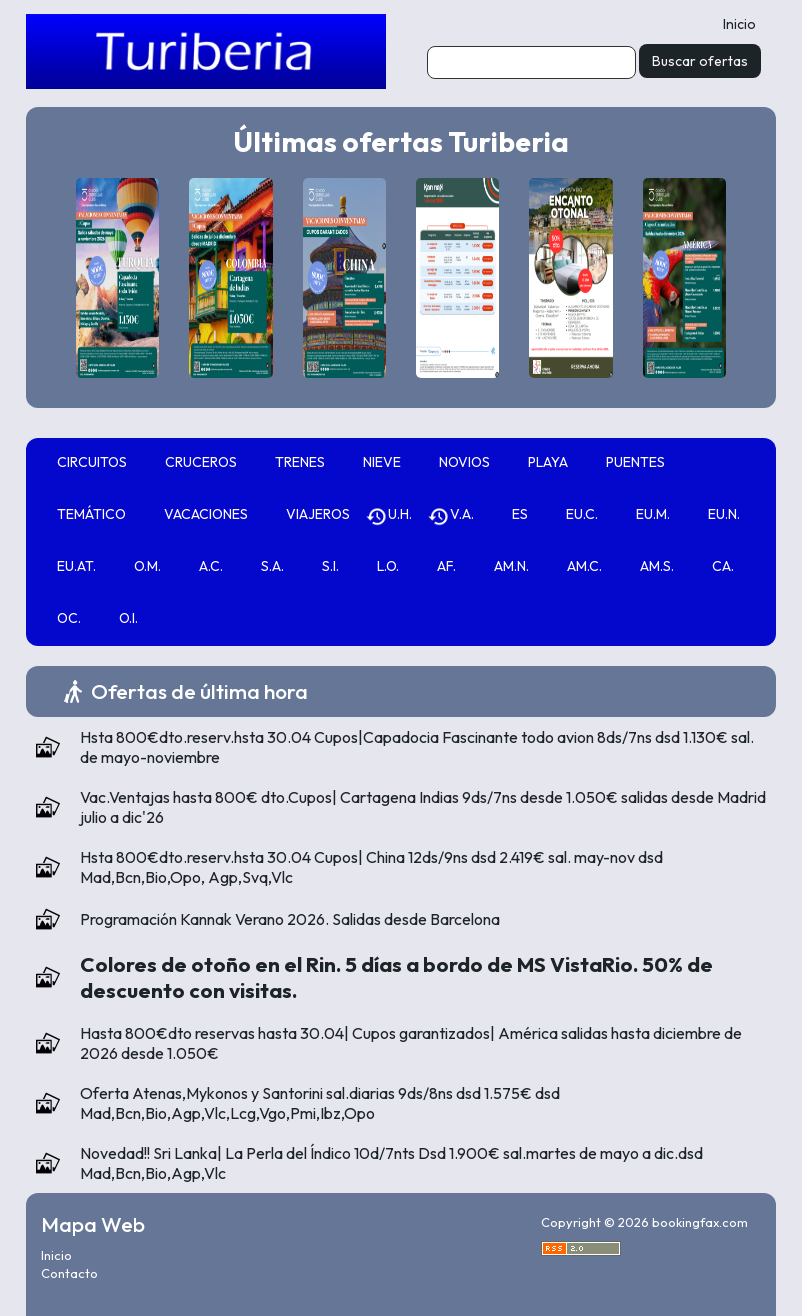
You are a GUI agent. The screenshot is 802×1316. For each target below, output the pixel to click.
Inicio (739, 24)
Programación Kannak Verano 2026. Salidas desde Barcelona (290, 919)
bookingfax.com (700, 1222)
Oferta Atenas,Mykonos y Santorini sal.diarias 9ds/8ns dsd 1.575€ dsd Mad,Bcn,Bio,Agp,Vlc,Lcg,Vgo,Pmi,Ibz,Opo (320, 1103)
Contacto (69, 1273)
